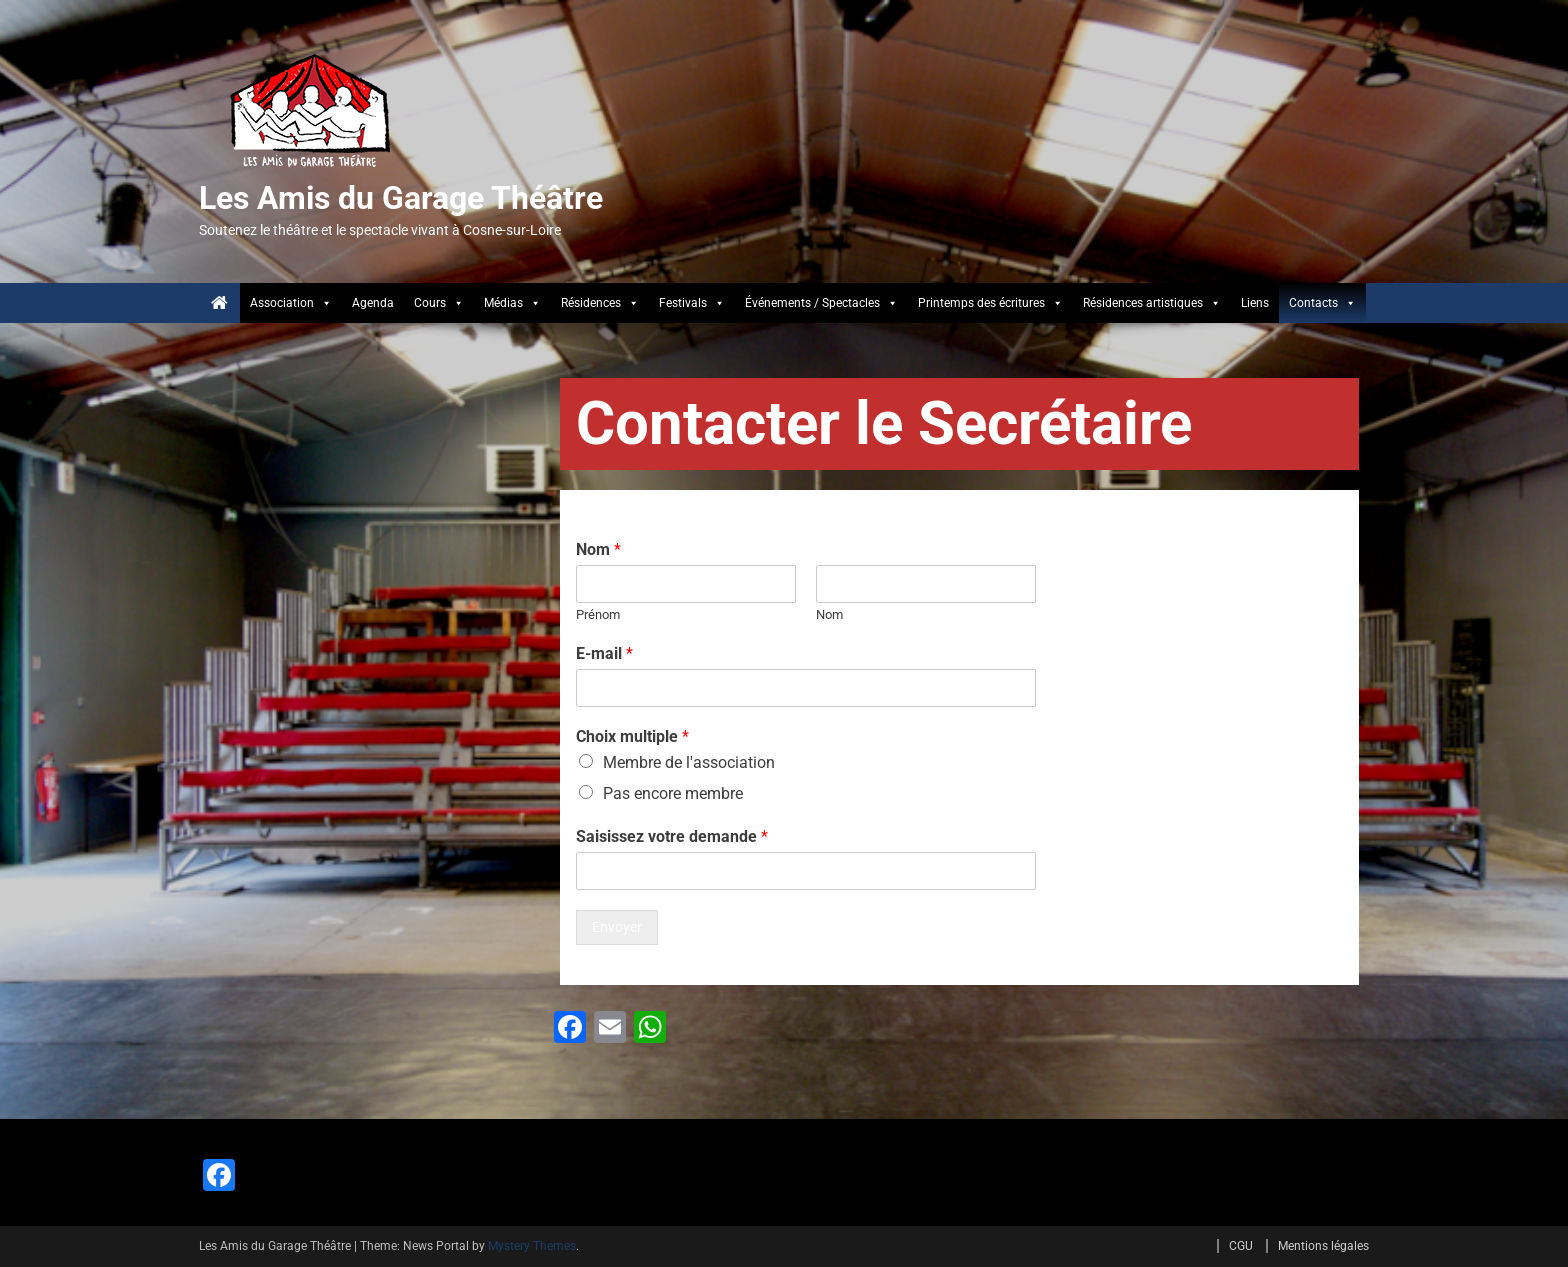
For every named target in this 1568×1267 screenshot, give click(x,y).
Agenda (373, 303)
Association (291, 303)
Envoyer (617, 927)
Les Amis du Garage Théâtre (401, 198)
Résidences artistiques (1152, 303)
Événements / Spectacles (821, 303)
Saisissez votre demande (672, 836)
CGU (1241, 1246)
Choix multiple (632, 736)
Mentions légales (1323, 1246)
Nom (598, 549)
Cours (439, 303)
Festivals (692, 303)
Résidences (600, 303)
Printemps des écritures (990, 303)
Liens (1255, 303)
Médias (512, 303)
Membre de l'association (689, 762)
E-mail (604, 653)
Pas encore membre (673, 793)
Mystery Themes (532, 1246)
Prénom (598, 614)
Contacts (1322, 303)
